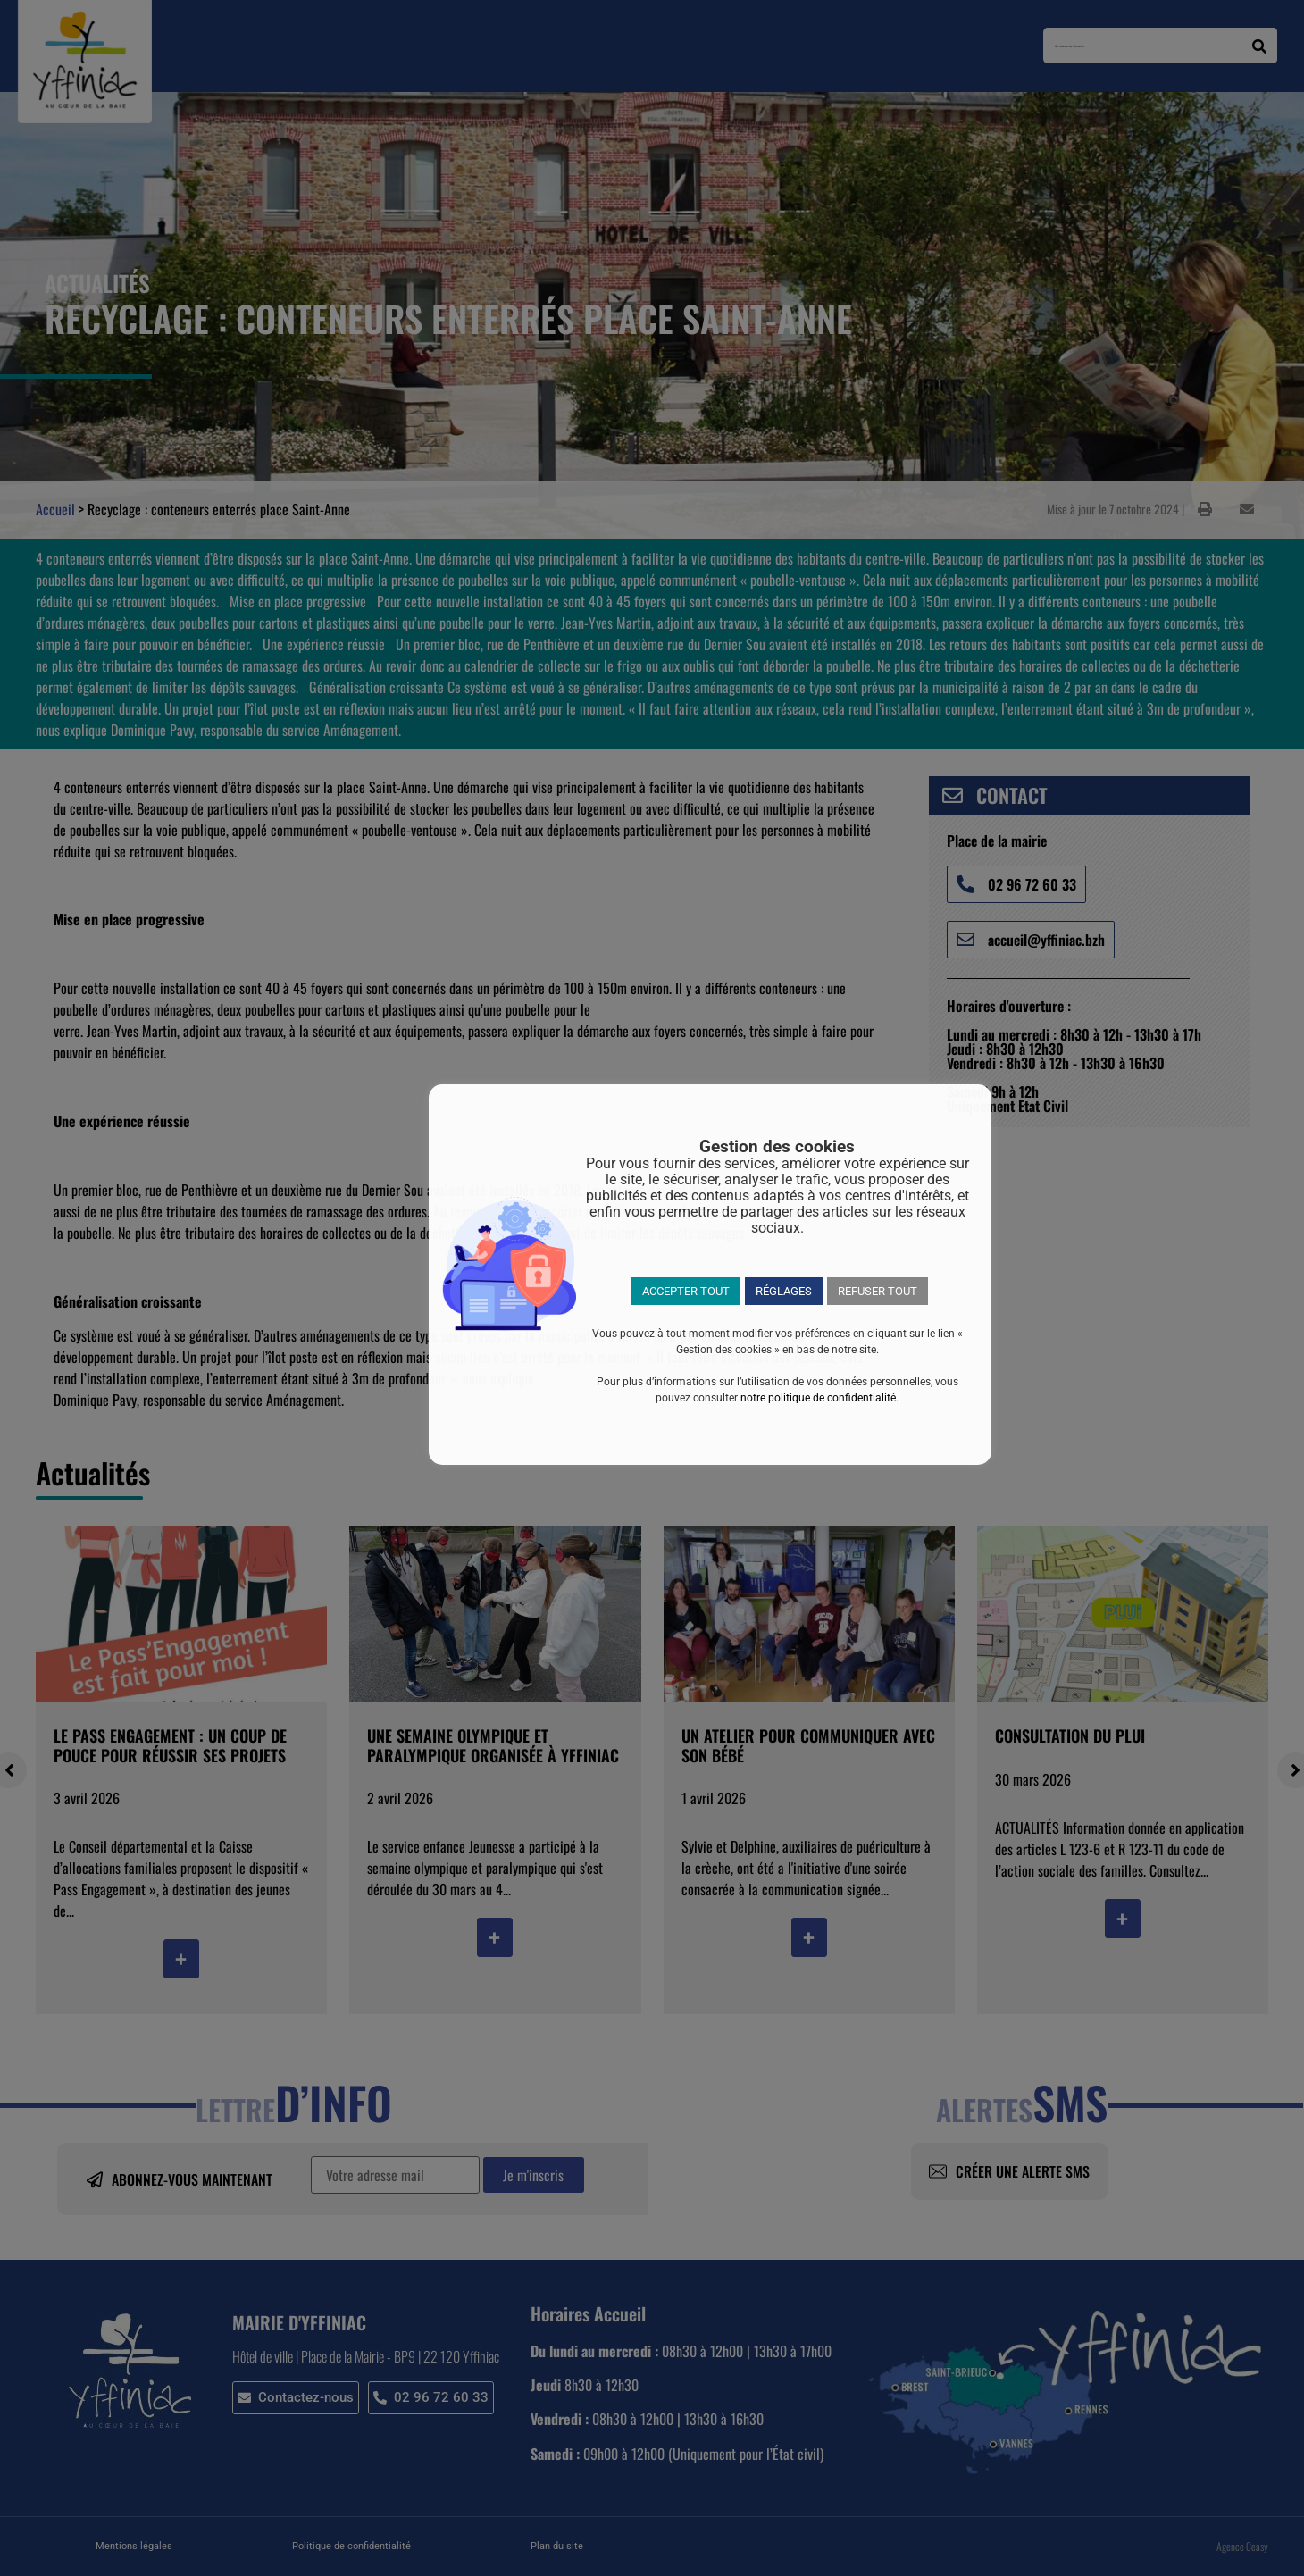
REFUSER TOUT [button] (877, 1291)
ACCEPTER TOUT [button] (686, 1291)
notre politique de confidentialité (818, 1398)
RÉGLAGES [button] (784, 1291)
